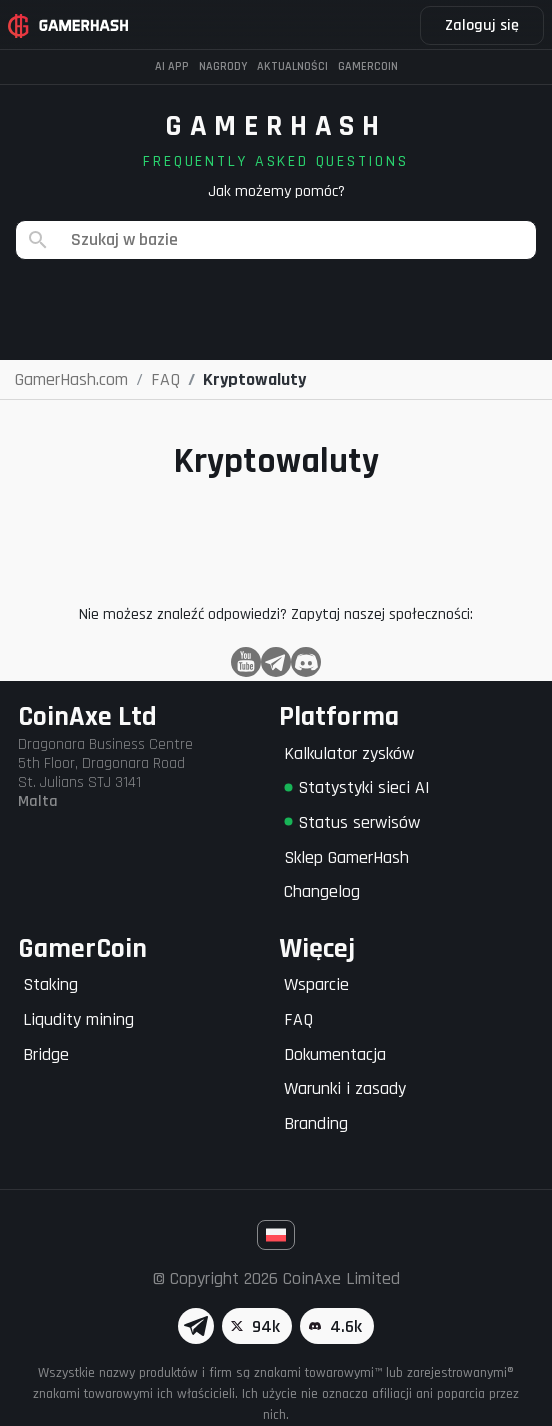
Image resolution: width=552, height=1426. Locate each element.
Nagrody (223, 66)
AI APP (172, 66)
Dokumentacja (335, 1054)
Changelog (322, 891)
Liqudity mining (78, 1019)
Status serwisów (352, 822)
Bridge (46, 1054)
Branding (316, 1123)
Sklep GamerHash (346, 857)
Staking (50, 984)
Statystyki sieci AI (357, 787)
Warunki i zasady (345, 1088)
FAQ (298, 1019)
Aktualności (292, 66)
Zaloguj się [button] (482, 25)
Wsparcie (316, 984)
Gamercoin (368, 66)
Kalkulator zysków (349, 753)
